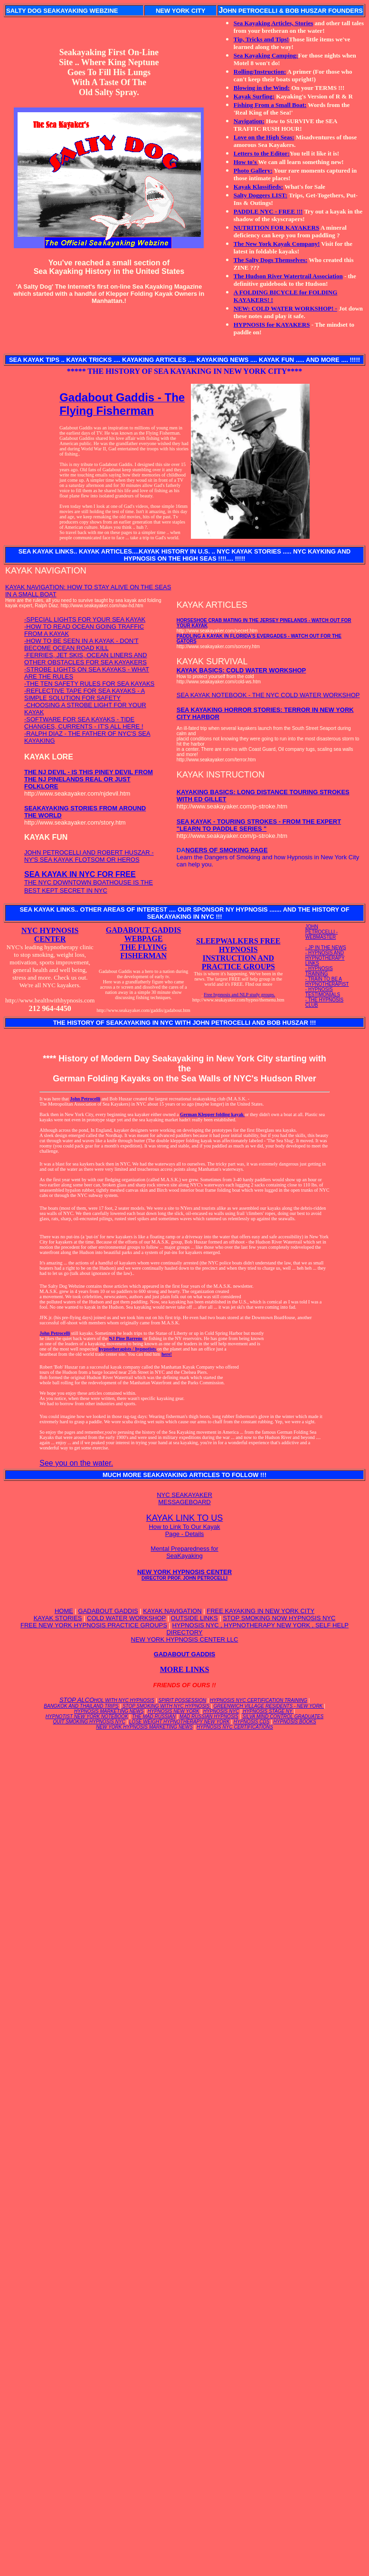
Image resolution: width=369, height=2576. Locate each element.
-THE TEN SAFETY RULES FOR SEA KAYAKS (89, 683)
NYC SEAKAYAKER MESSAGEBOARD (184, 1498)
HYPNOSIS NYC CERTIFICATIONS (235, 1727)
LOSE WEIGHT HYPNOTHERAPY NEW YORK (179, 1721)
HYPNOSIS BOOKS (295, 1721)
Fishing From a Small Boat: (270, 104)
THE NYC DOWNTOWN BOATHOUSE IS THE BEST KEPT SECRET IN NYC (88, 882)
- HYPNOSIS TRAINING (319, 971)
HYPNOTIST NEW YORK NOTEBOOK (87, 1716)
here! (166, 1354)
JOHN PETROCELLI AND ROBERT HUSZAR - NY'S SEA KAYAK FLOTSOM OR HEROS (89, 856)
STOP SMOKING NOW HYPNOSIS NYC (279, 1618)
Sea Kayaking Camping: (266, 55)
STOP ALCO (106, 1699)
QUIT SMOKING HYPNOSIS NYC (89, 1721)
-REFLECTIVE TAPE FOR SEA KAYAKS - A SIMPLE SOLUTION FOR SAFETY (84, 694)
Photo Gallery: (253, 170)
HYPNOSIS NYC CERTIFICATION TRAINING (258, 1700)
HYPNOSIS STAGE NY (268, 1711)
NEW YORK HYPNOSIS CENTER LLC (184, 1639)
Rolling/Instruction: (260, 71)
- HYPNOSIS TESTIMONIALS (322, 992)
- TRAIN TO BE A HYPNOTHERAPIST (327, 981)
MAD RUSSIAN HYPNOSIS (209, 1716)
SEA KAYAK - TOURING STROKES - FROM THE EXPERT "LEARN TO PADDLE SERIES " (259, 825)
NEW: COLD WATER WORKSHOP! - (285, 308)
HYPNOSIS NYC (221, 1711)
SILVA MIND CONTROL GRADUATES (282, 1716)
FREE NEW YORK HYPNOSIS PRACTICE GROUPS (93, 1625)
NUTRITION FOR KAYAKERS (276, 227)
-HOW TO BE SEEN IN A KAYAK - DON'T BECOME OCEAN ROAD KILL (81, 644)
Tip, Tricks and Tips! (261, 39)
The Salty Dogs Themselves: (270, 259)
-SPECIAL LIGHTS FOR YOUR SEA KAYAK (84, 619)
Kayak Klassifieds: (258, 186)
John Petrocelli (85, 1098)
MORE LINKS (184, 1669)
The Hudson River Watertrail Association (288, 276)
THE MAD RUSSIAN (154, 1716)
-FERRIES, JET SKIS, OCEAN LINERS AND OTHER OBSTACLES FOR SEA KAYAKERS (85, 658)
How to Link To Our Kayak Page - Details (184, 1530)
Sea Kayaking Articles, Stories (273, 23)
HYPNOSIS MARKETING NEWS (109, 1711)
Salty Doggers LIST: (260, 195)
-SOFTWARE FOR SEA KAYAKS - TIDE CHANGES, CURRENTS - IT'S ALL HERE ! (83, 723)
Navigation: (249, 121)
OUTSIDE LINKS (194, 1618)
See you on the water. (76, 1463)
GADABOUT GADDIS (108, 1610)
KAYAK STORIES (58, 1618)
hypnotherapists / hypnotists (128, 1348)
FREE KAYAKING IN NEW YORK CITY (260, 1610)
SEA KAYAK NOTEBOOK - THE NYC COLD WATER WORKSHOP (268, 695)
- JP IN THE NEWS (325, 947)
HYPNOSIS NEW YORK (173, 1711)
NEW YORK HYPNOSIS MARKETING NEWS (144, 1727)
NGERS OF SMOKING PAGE (227, 850)
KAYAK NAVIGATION (172, 1610)
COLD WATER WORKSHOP (126, 1618)
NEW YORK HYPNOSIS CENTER (184, 1574)
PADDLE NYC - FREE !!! (268, 211)
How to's (246, 161)
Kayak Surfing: (254, 96)
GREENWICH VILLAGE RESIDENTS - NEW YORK (268, 1706)
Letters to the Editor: (262, 153)
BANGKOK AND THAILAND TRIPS (81, 1706)
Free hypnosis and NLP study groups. (239, 994)
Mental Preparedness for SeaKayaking (184, 1552)
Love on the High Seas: (264, 137)
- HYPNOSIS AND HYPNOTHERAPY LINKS (325, 958)
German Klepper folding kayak (212, 1114)
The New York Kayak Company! (277, 243)
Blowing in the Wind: (262, 87)
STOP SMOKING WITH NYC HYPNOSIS (166, 1706)
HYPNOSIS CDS (252, 1721)
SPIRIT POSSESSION (182, 1700)
